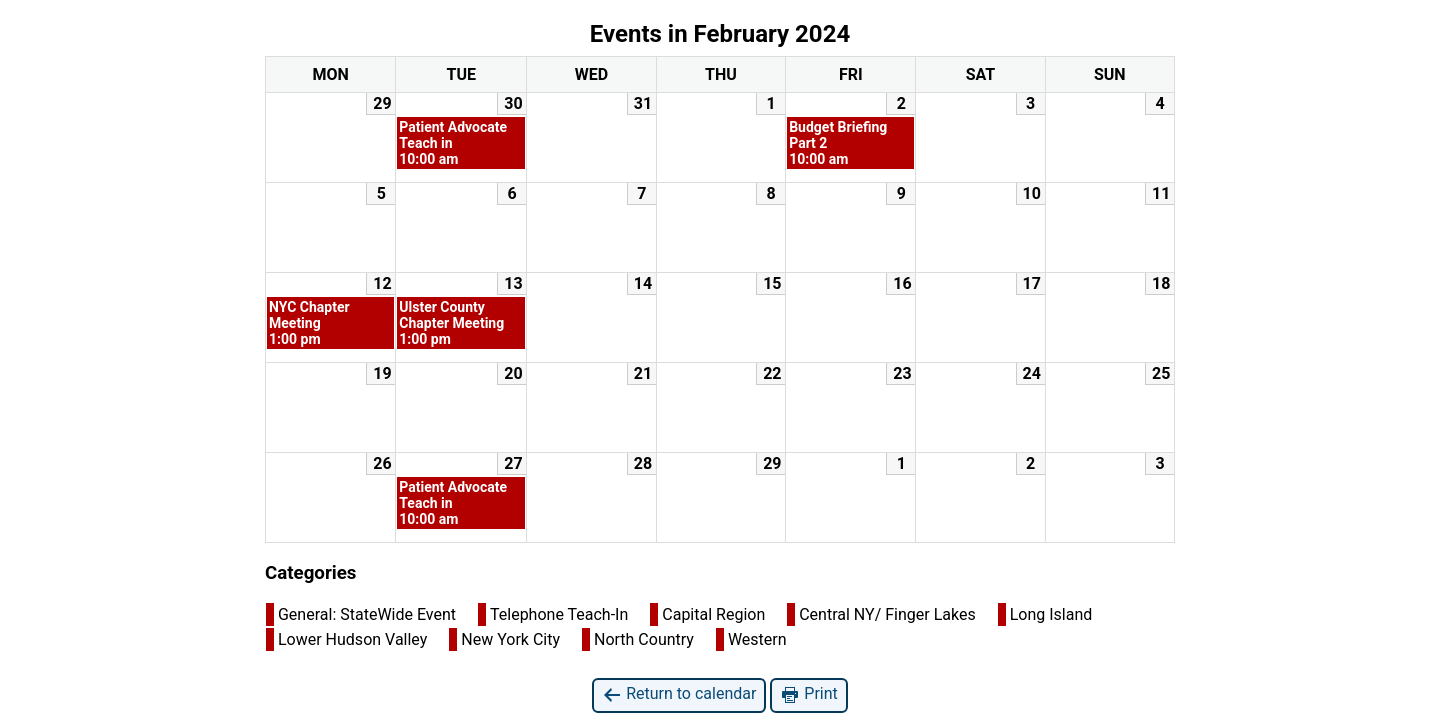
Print (808, 694)
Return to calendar (679, 694)
